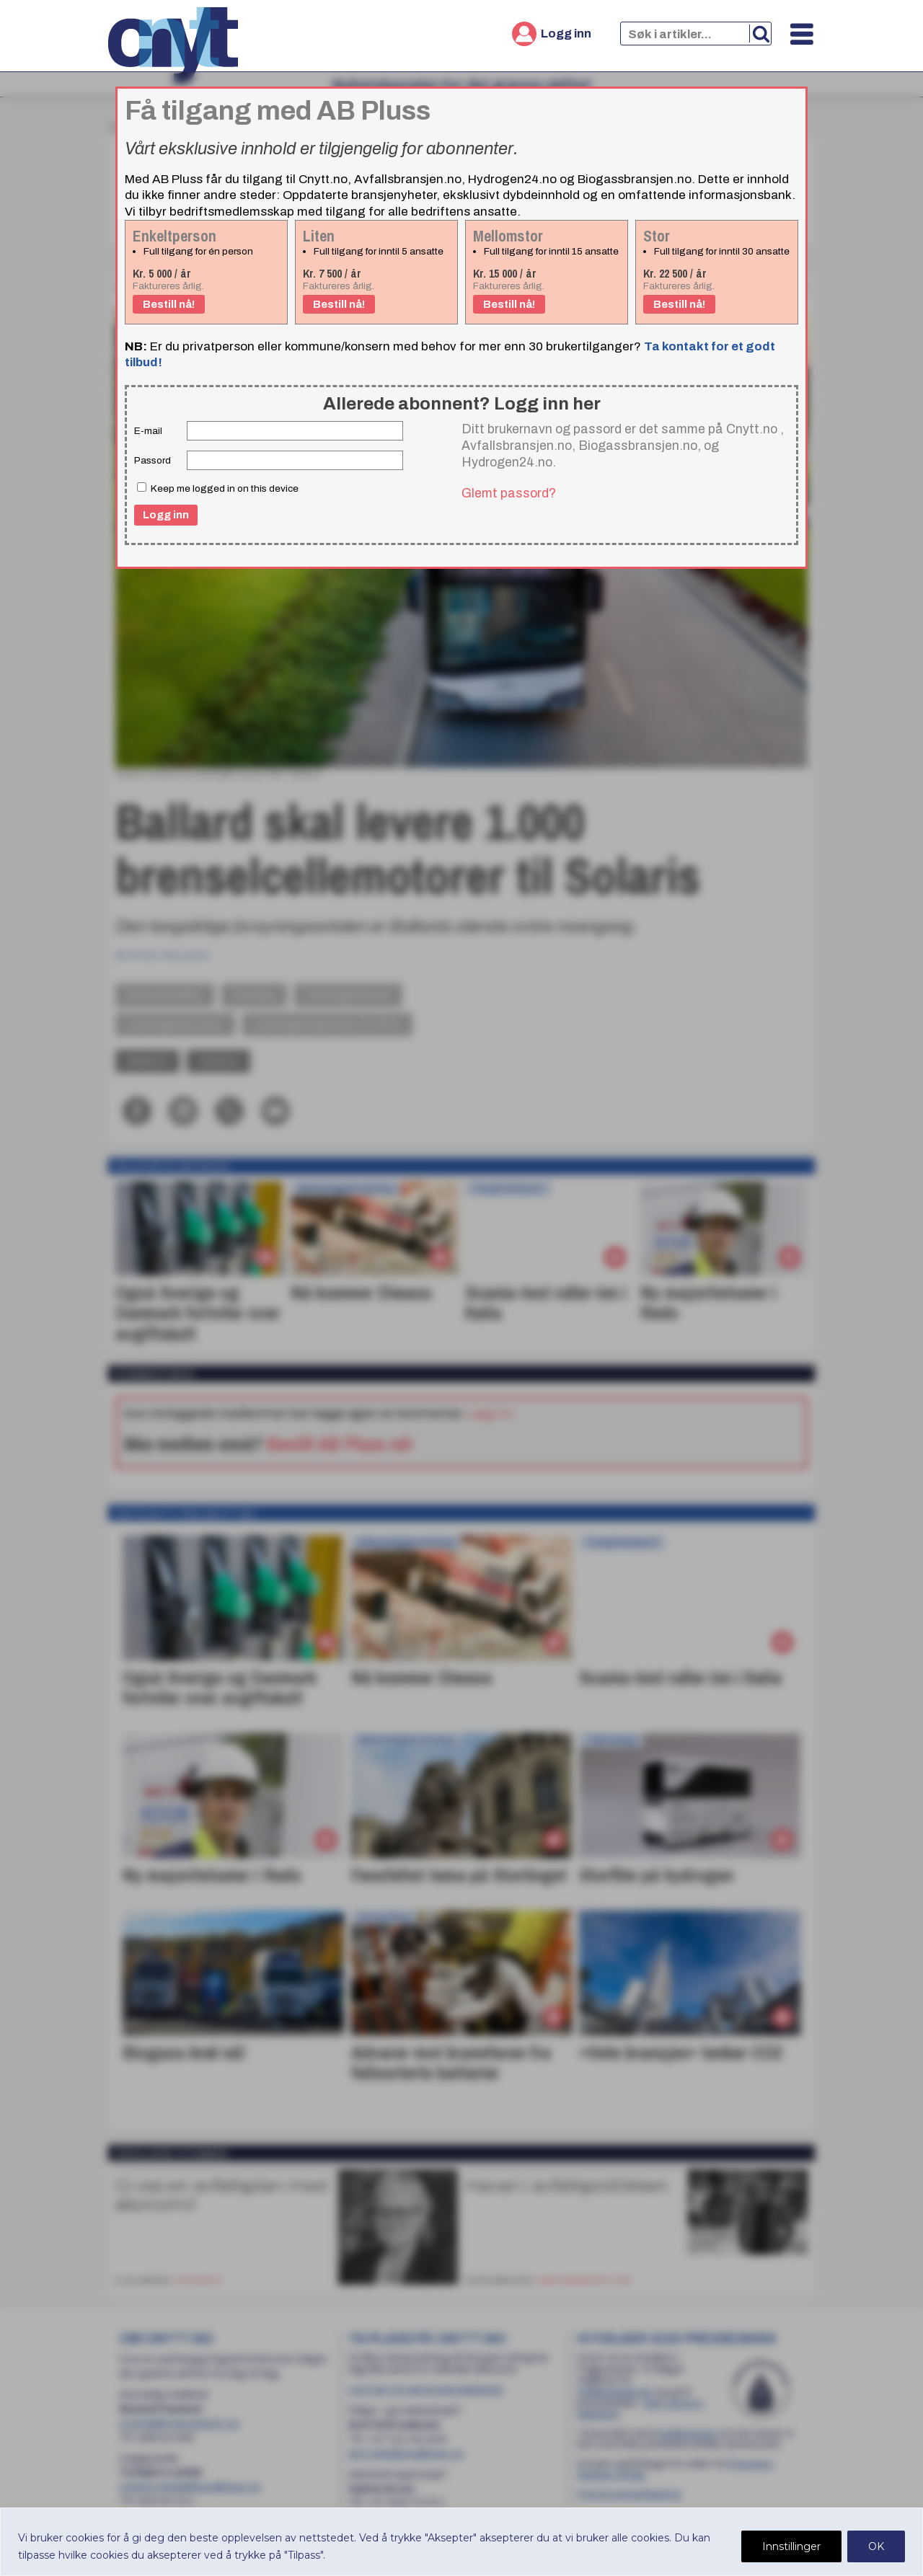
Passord (152, 460)
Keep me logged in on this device (218, 488)
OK (876, 2546)
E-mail (148, 430)
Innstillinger (791, 2546)
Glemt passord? (509, 493)
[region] (461, 2542)
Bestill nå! (169, 304)
